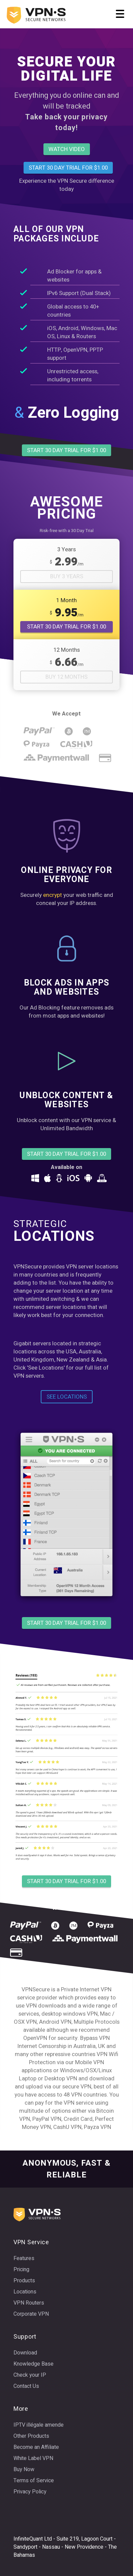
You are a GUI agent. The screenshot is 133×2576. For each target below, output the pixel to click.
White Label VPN (33, 2458)
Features (23, 2258)
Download (25, 2353)
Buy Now (23, 2469)
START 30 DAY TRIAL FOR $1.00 (66, 627)
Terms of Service (33, 2481)
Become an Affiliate (36, 2447)
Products (24, 2281)
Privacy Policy (29, 2492)
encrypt (52, 895)
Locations (24, 2292)
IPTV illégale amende (38, 2425)
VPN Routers (28, 2303)
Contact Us (26, 2386)
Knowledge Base (33, 2364)
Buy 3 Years (66, 577)
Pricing (21, 2269)
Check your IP (29, 2375)
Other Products (31, 2436)
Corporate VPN (31, 2314)
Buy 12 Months (66, 677)
